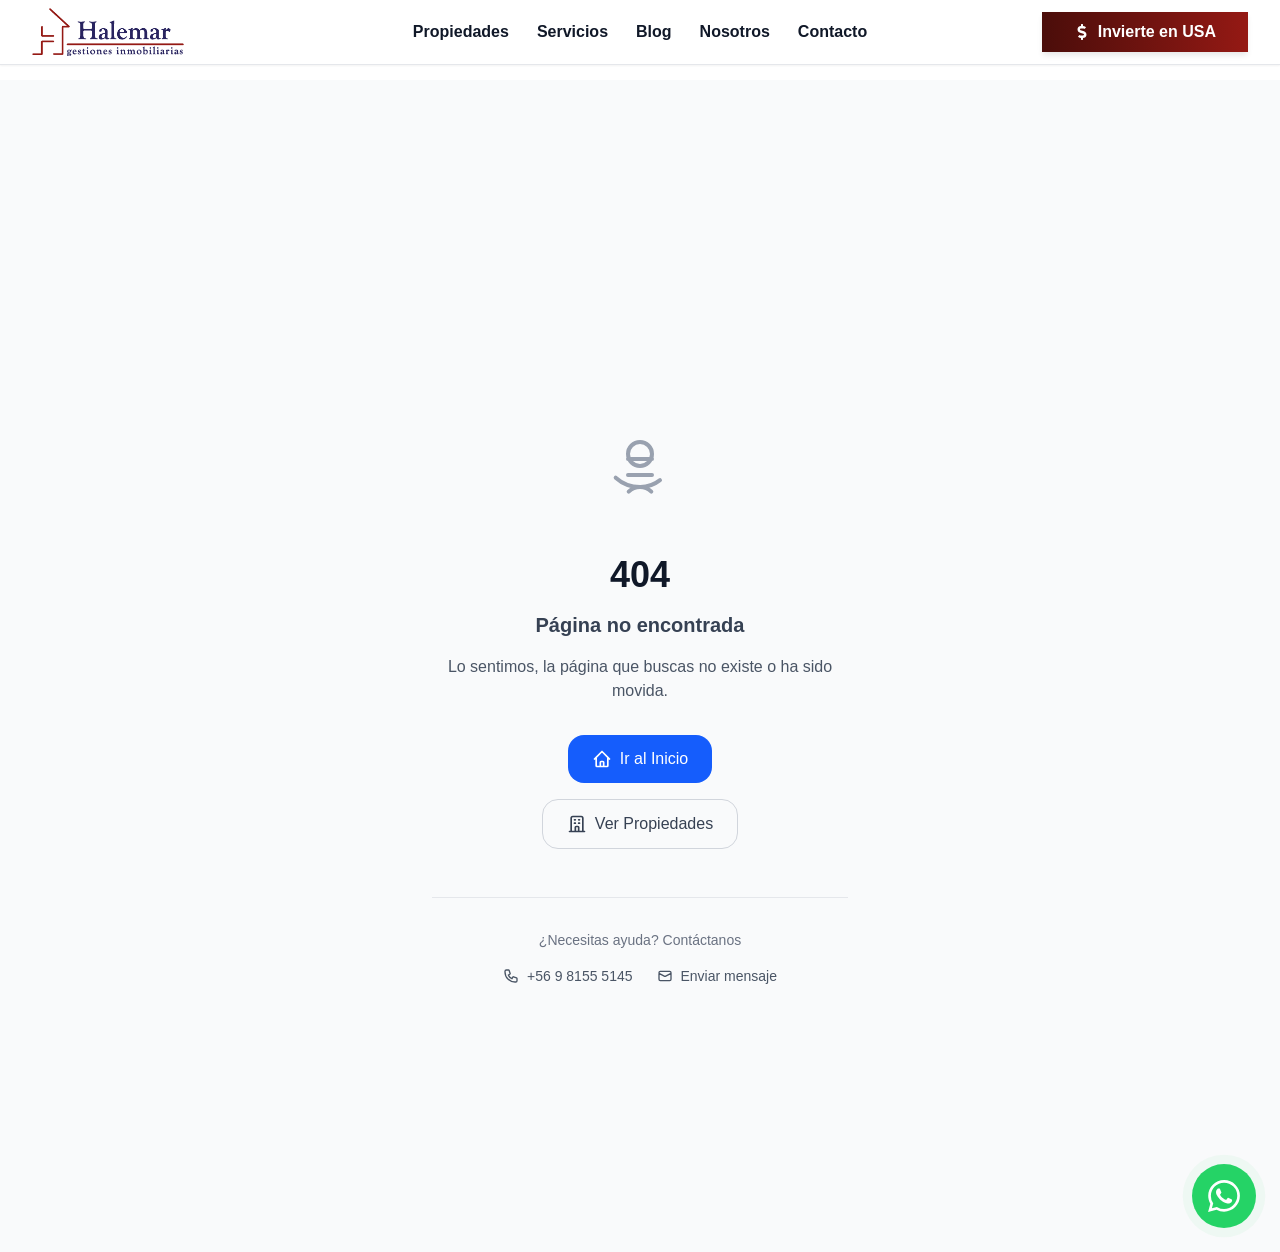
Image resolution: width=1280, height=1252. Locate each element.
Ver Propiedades (640, 824)
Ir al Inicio (640, 759)
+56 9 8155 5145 (568, 976)
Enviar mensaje (717, 976)
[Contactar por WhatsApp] (1224, 1196)
